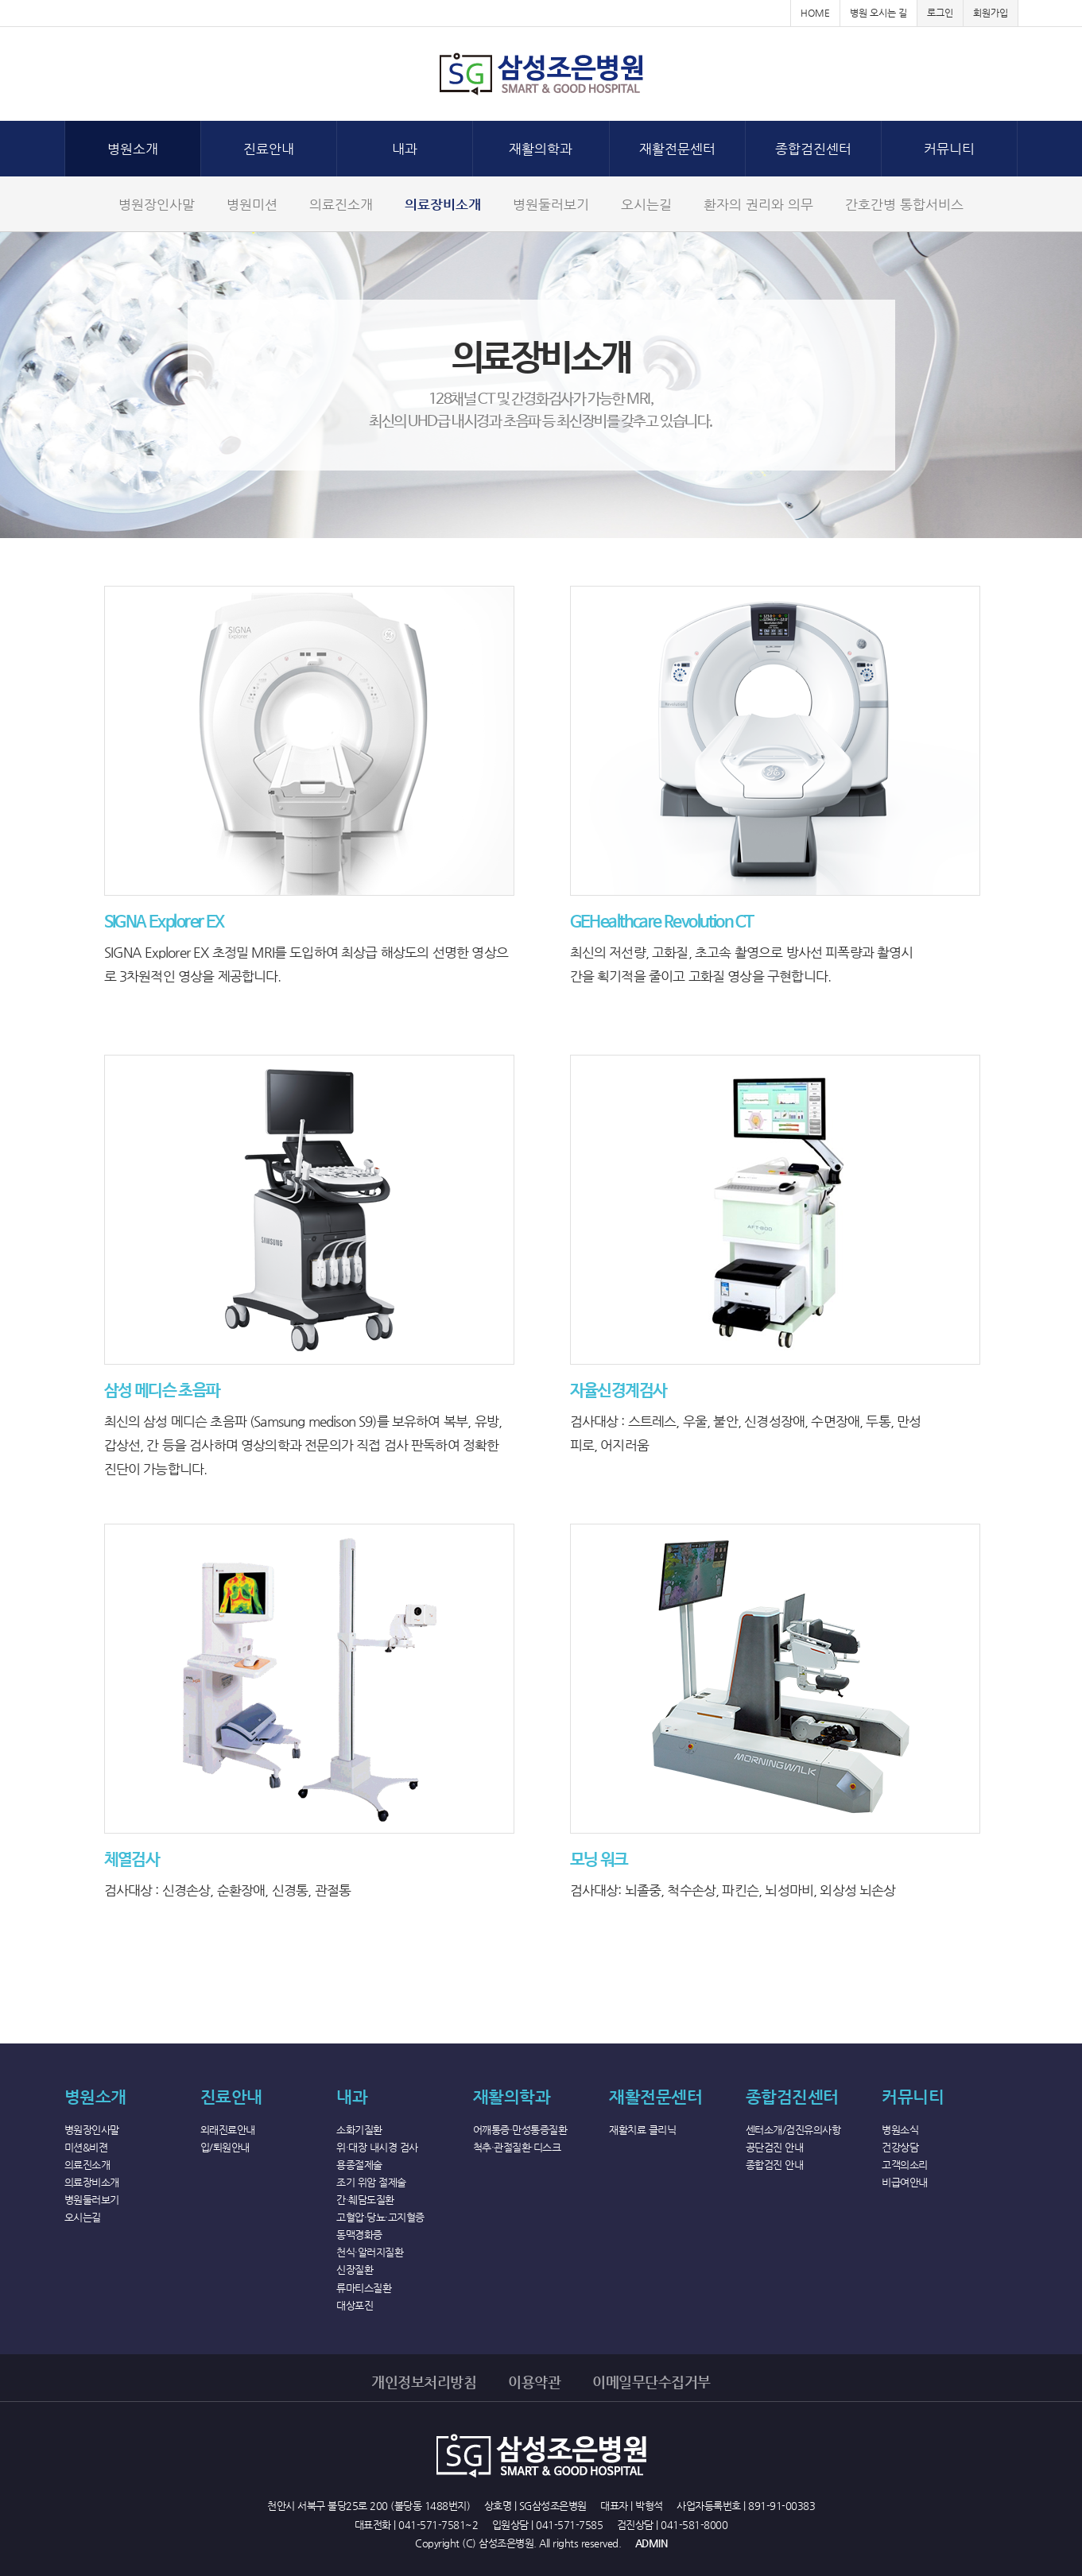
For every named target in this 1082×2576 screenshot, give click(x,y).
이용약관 (534, 2381)
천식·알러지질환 (369, 2252)
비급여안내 (905, 2182)
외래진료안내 (227, 2130)
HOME (815, 12)
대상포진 (354, 2305)
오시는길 (646, 204)
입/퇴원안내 (225, 2147)
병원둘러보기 (551, 204)
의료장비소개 (443, 204)
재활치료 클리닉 (642, 2130)
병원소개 (132, 149)
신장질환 (354, 2270)
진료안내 (268, 149)
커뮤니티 (949, 149)
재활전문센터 (677, 149)
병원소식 (900, 2130)
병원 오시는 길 (878, 12)
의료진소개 (341, 204)
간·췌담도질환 (365, 2200)
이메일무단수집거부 (651, 2381)
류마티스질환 (363, 2288)
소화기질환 (359, 2130)
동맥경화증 (359, 2235)
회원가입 (990, 12)
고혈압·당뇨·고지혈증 (380, 2217)
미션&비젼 (86, 2147)
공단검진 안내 (775, 2147)
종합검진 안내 (775, 2165)
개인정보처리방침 (423, 2381)
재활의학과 (540, 149)
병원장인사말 (156, 204)
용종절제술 (359, 2165)
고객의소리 (905, 2165)
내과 (404, 149)
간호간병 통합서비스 (904, 204)
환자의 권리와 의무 (758, 204)
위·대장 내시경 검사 (377, 2147)
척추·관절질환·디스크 (517, 2147)
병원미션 (252, 204)
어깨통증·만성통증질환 (520, 2130)
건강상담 (900, 2147)
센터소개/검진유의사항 (793, 2130)
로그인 (940, 12)
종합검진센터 (813, 149)
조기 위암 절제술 (371, 2182)
